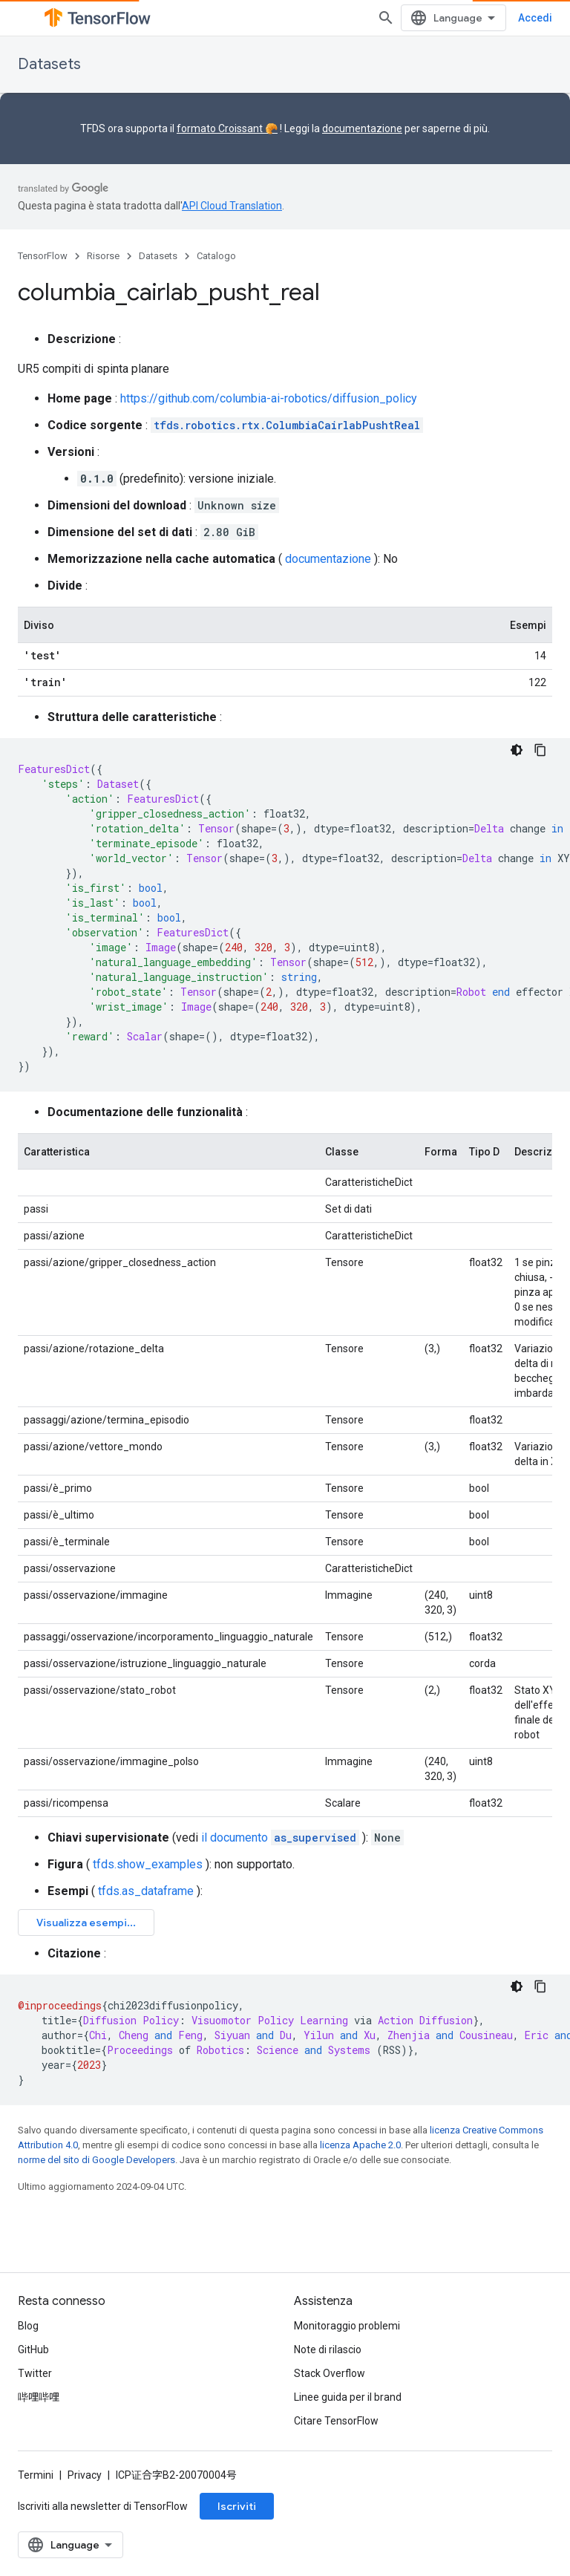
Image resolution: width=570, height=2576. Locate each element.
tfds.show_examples (148, 1864)
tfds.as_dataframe (146, 1891)
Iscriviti (236, 2506)
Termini (35, 2475)
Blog (28, 2326)
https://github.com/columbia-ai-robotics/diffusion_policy (268, 398)
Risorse (103, 255)
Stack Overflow (329, 2373)
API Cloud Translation (232, 206)
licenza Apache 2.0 (360, 2145)
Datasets (49, 64)
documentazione (362, 128)
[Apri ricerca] (386, 18)
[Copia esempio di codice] (540, 750)
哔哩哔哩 (38, 2397)
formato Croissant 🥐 (227, 128)
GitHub (33, 2349)
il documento (280, 1837)
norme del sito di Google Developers (96, 2159)
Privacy (85, 2475)
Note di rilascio (327, 2349)
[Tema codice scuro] (516, 750)
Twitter (35, 2373)
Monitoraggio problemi (347, 2326)
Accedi (535, 18)
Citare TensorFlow (336, 2421)
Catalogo (216, 255)
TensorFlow (43, 255)
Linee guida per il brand (348, 2397)
